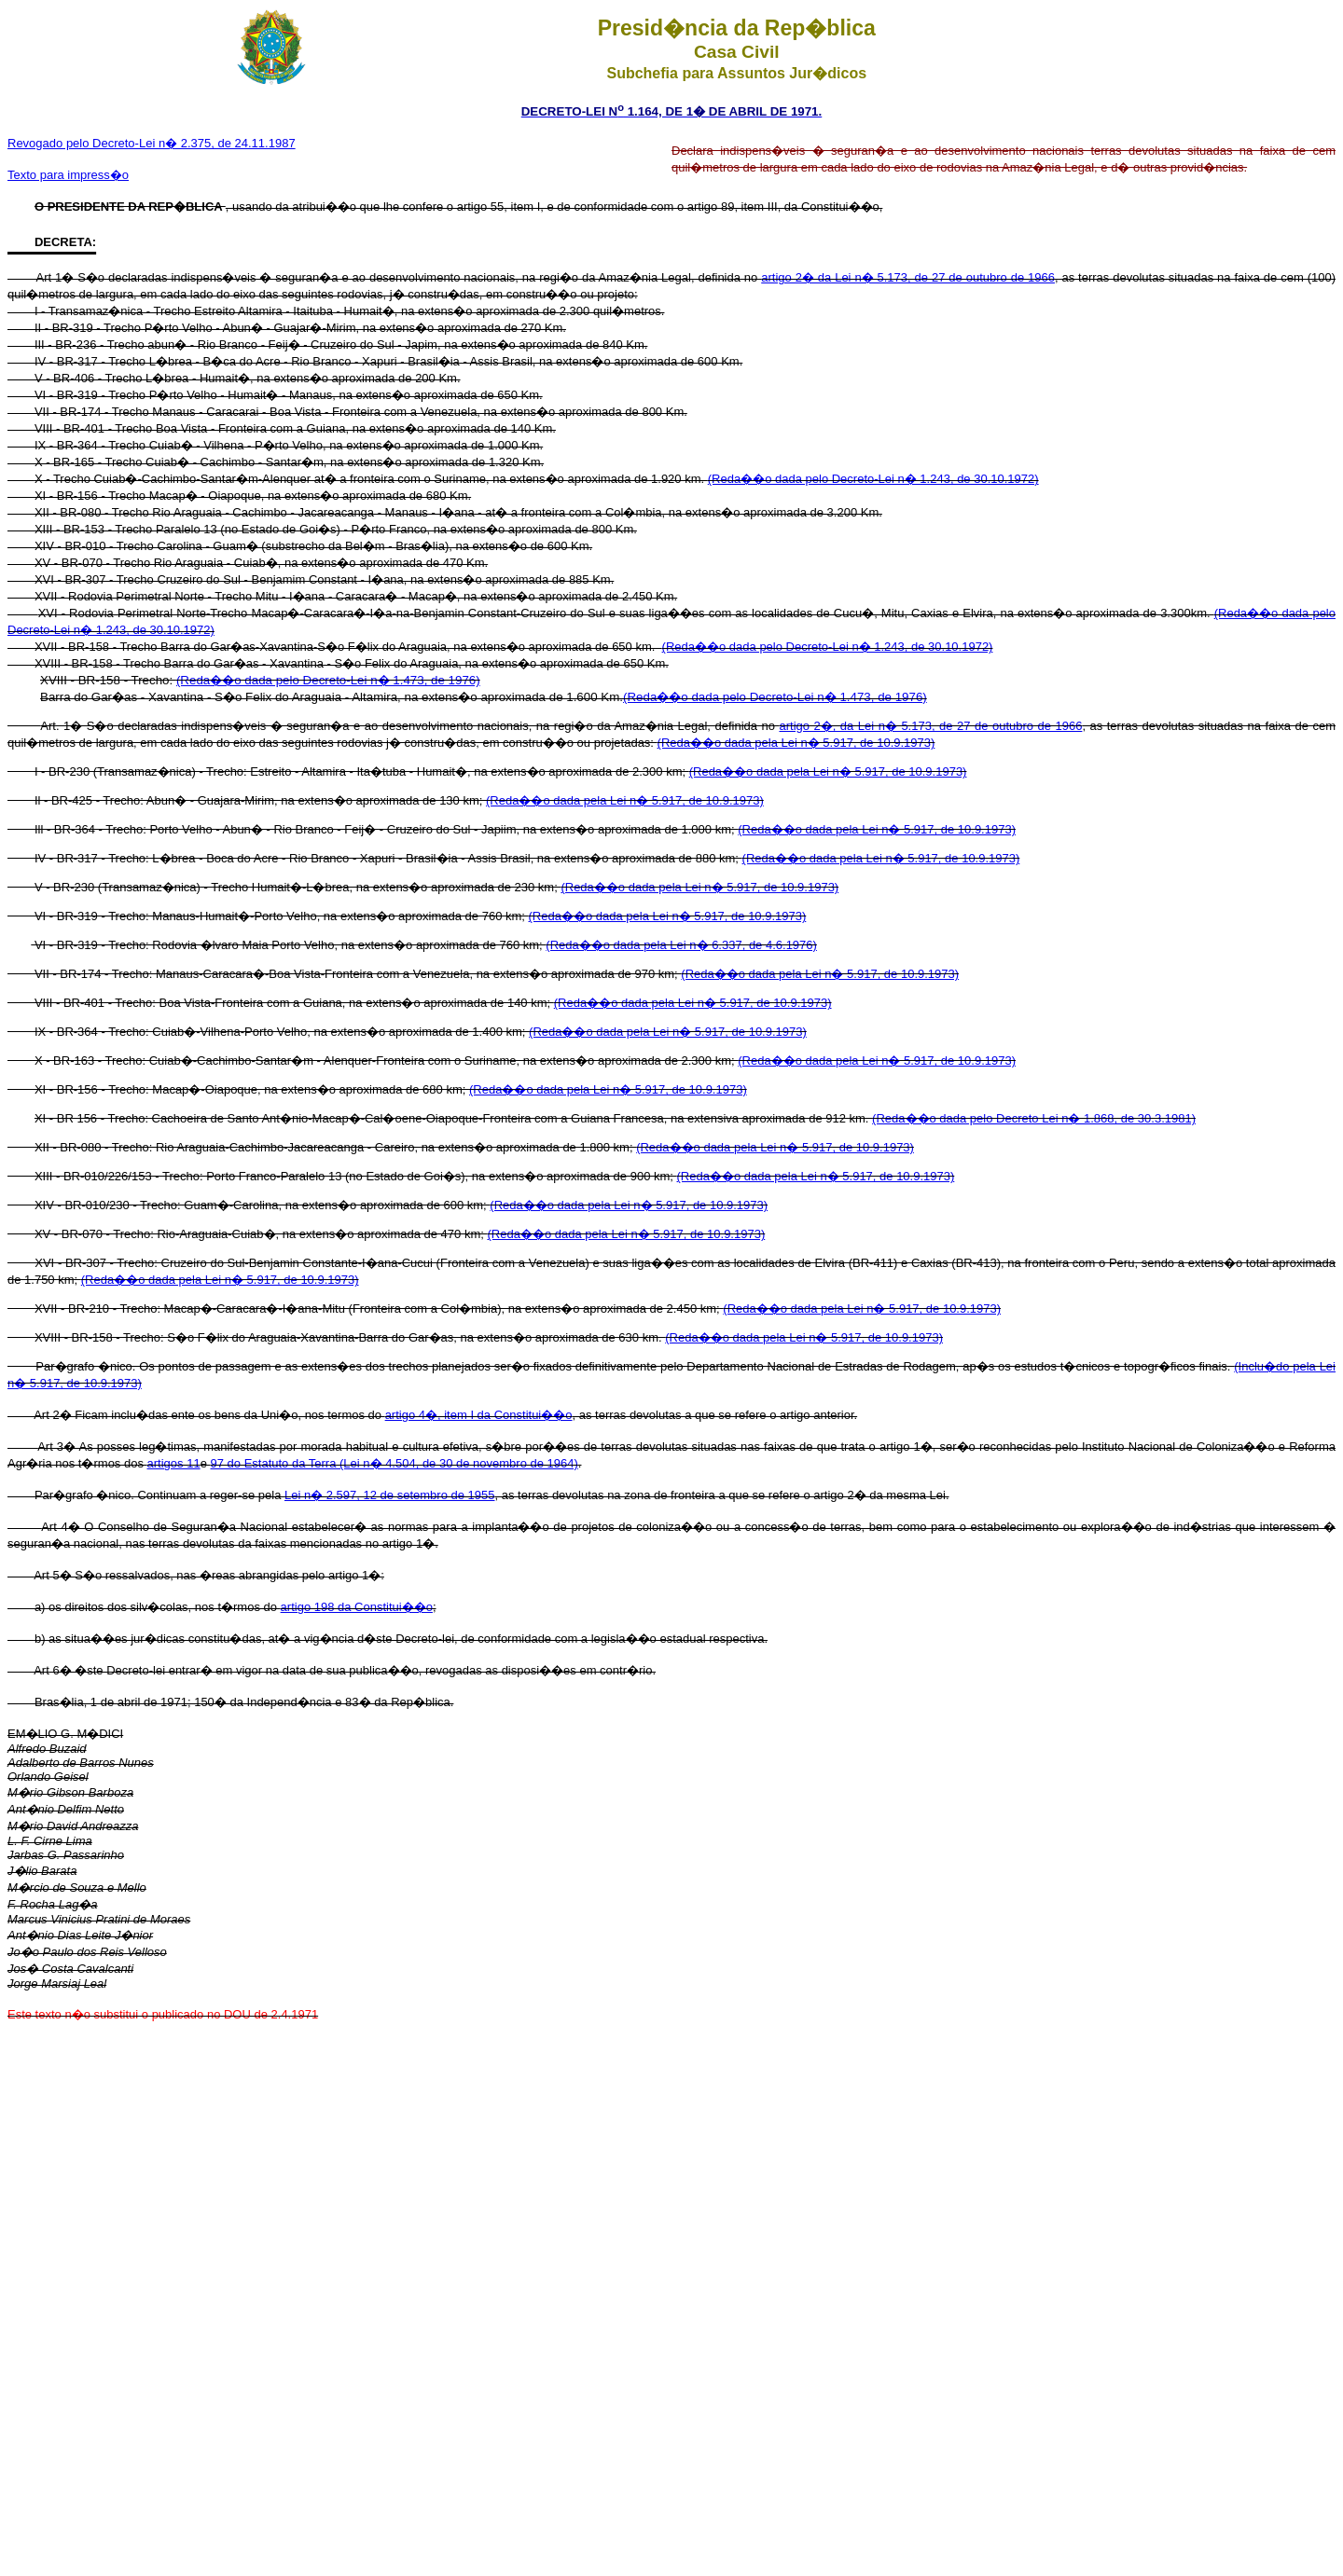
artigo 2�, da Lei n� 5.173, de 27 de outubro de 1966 (930, 726)
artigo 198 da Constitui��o (357, 1607)
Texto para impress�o (68, 175)
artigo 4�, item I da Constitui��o (479, 1415)
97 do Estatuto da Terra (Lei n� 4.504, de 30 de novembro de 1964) (393, 1463)
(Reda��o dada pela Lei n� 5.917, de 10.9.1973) (796, 743)
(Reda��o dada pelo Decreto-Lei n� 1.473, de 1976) (328, 680)
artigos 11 (174, 1463)
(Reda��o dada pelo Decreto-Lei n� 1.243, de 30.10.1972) (873, 479)
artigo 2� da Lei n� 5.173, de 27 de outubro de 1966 (908, 277)
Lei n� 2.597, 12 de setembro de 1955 (389, 1495)
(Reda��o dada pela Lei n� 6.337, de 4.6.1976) (681, 945)
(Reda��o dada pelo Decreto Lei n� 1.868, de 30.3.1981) (1034, 1118)
